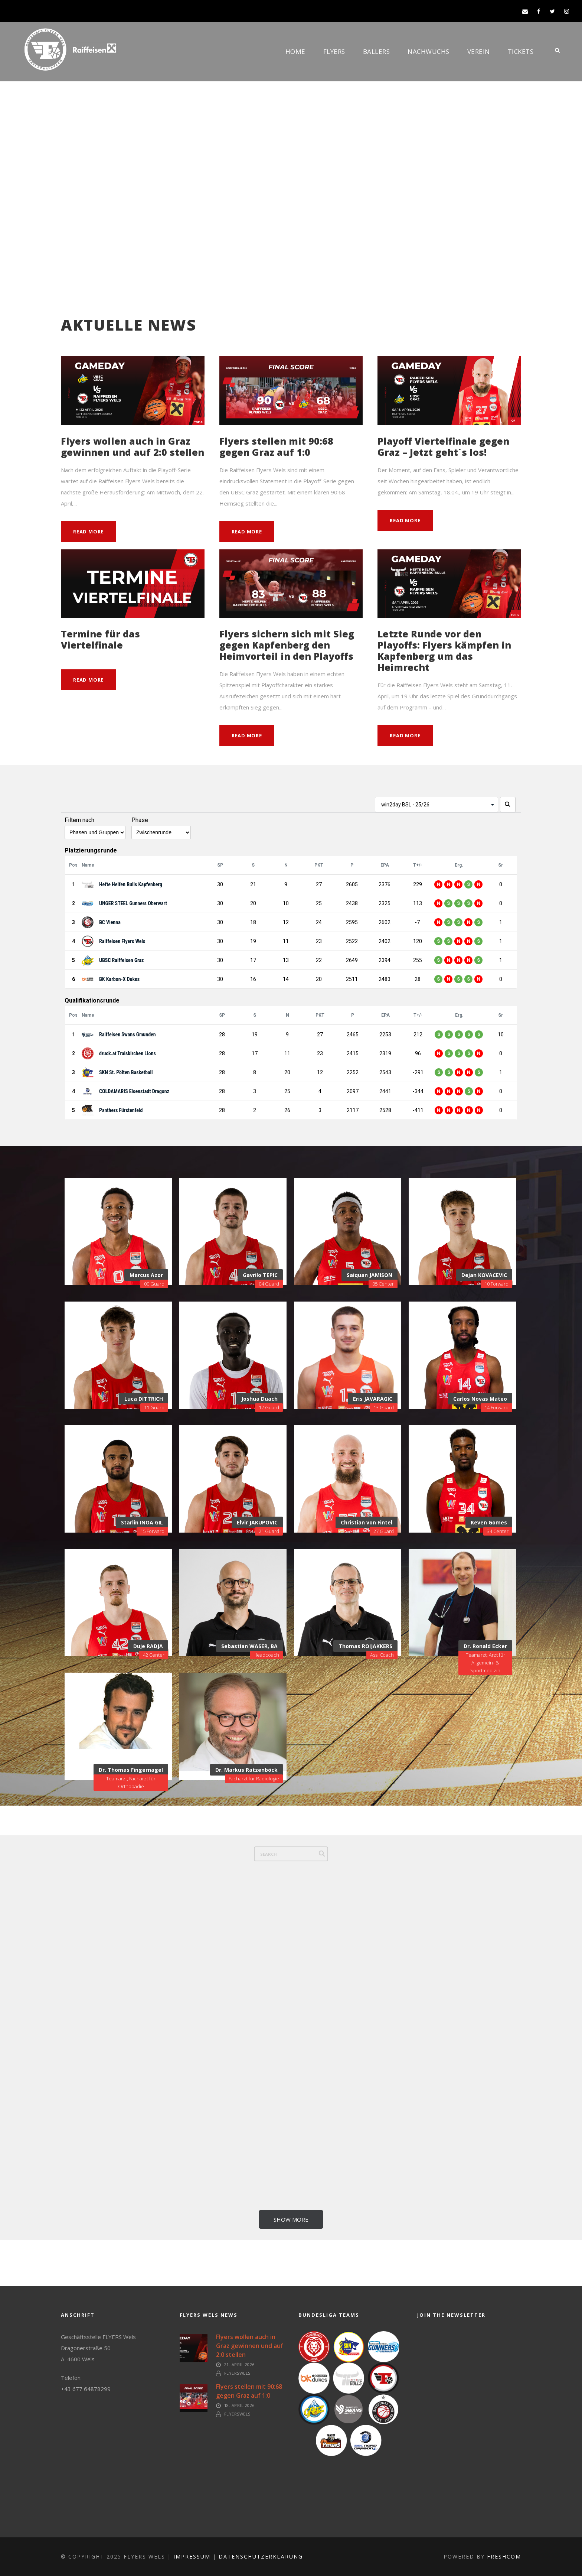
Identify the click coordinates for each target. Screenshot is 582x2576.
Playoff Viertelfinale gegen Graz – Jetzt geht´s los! (443, 446)
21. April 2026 (239, 2364)
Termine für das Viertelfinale (100, 639)
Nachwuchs (428, 51)
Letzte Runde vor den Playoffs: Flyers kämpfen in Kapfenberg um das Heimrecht (444, 650)
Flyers (334, 51)
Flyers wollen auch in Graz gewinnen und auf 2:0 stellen (132, 446)
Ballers (376, 51)
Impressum (191, 2556)
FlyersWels (237, 2373)
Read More (88, 531)
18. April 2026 (239, 2405)
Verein (478, 51)
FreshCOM (504, 2556)
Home (295, 51)
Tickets (521, 51)
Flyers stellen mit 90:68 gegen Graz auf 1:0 (276, 446)
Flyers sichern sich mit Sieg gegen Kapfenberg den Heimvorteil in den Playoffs (286, 644)
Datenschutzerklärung (261, 2556)
